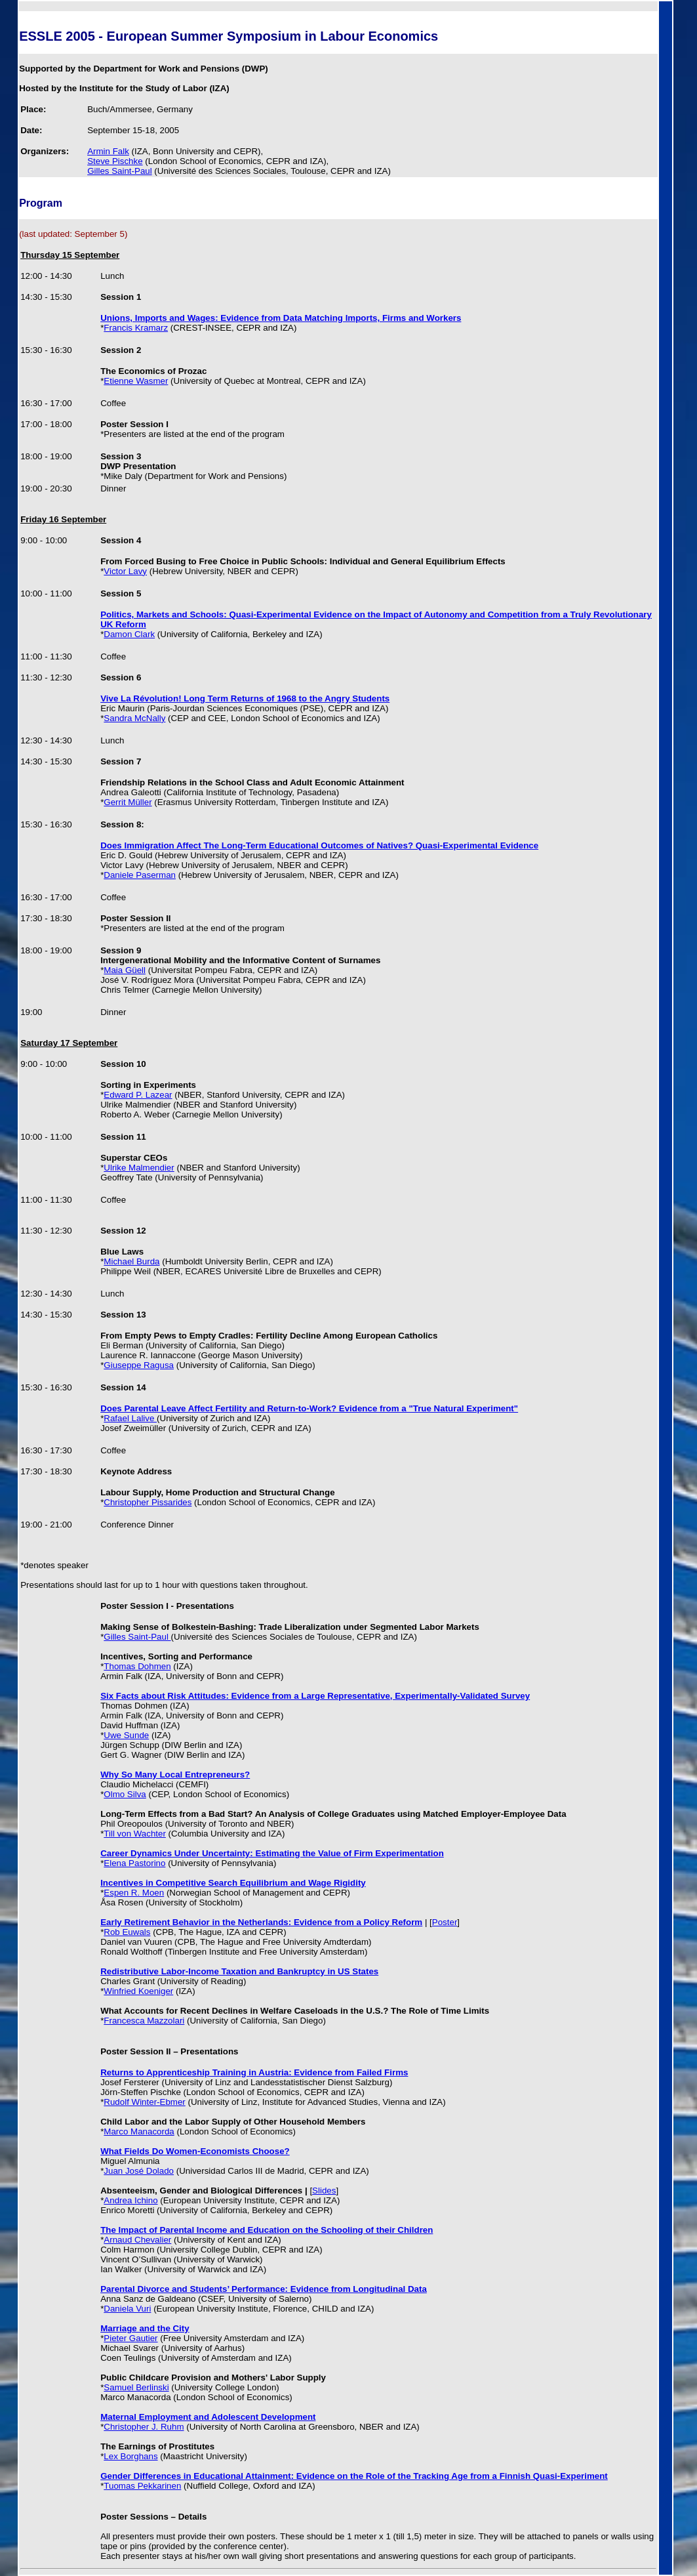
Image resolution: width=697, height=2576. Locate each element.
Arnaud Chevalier (137, 2240)
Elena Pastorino (134, 1863)
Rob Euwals (127, 1932)
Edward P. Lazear (138, 1095)
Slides (324, 2190)
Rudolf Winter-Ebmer (144, 2102)
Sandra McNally (134, 718)
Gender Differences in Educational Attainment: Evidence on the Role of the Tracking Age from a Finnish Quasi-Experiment (354, 2476)
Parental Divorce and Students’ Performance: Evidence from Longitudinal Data (263, 2289)
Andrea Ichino (130, 2200)
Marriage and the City (144, 2328)
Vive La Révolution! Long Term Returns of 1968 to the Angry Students (244, 698)
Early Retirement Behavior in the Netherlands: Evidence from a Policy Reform (261, 1922)
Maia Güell (125, 970)
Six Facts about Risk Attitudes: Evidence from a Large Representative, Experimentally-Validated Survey (315, 1696)
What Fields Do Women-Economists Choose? (195, 2151)
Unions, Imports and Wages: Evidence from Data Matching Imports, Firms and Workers (280, 318)
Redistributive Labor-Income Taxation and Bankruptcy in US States (239, 1971)
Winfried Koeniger (138, 1991)
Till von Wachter (135, 1834)
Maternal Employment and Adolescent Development (207, 2417)
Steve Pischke (114, 161)
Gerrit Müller (127, 802)
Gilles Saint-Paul (119, 171)
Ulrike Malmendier (139, 1168)
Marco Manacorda (139, 2131)
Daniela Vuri (127, 2309)
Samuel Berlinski (136, 2387)
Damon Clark (129, 634)
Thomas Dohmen (137, 1666)
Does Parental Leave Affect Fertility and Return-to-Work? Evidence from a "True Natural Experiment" (309, 1408)
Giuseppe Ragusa (139, 1365)
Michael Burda (131, 1261)
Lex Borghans (130, 2456)
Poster (445, 1922)
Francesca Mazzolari (144, 2020)
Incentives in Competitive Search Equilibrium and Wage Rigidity (233, 1883)
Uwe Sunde (126, 1735)
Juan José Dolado (139, 2171)
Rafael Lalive (130, 1418)
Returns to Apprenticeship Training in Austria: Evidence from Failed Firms (254, 2072)
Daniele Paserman (140, 875)
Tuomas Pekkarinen (142, 2486)
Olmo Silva (125, 1794)
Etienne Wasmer (136, 381)
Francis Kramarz (136, 328)
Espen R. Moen (134, 1893)
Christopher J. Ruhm (144, 2427)
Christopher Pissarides (147, 1502)
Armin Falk (108, 151)
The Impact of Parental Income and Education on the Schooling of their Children (266, 2230)
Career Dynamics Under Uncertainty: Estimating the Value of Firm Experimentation (272, 1853)
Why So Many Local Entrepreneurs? (175, 1774)
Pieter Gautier (130, 2338)
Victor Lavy (125, 571)
